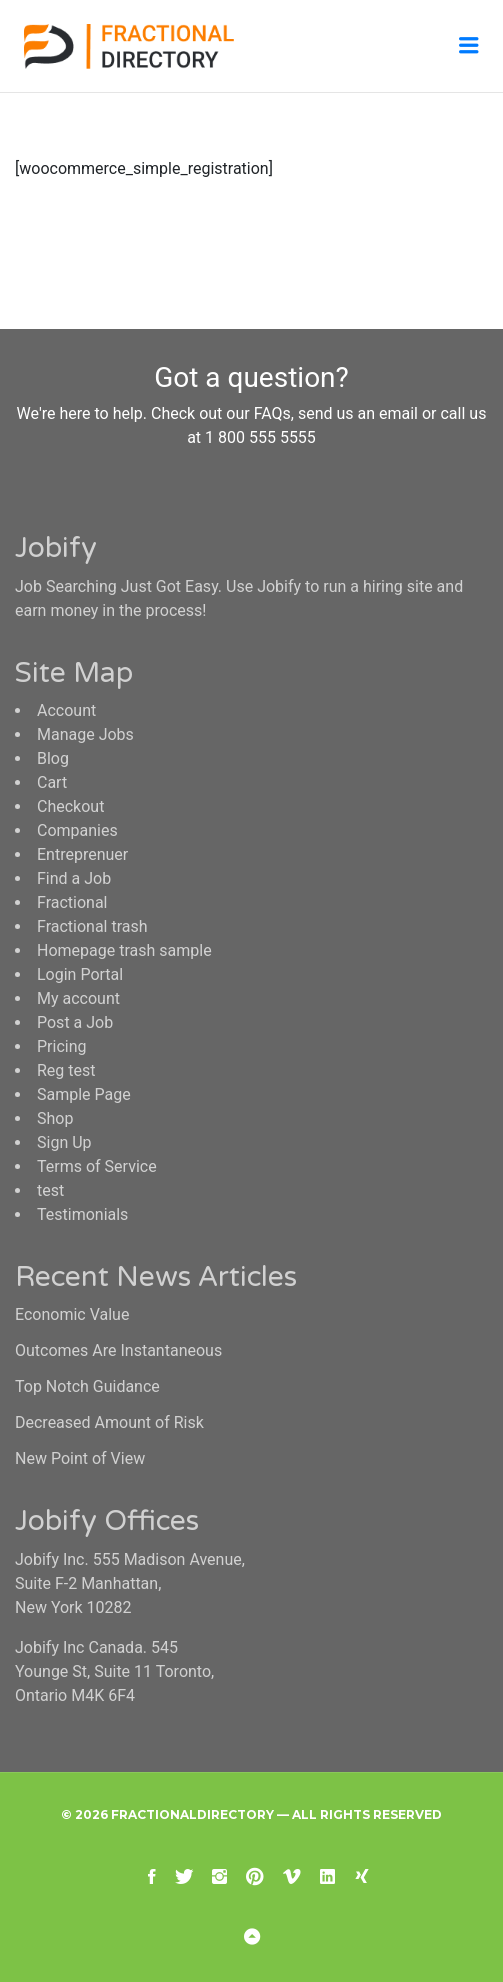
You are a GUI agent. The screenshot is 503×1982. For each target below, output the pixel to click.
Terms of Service (97, 1166)
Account (66, 710)
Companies (77, 830)
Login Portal (80, 974)
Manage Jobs (85, 734)
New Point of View (80, 1458)
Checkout (70, 806)
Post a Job (75, 1022)
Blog (53, 758)
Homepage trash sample (124, 950)
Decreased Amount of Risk (109, 1422)
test (50, 1190)
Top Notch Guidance (87, 1386)
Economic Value (72, 1314)
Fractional (72, 902)
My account (78, 998)
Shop (55, 1118)
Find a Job (74, 878)
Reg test (66, 1070)
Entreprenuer (82, 854)
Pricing (62, 1046)
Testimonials (82, 1214)
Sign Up (64, 1142)
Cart (52, 782)
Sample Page (84, 1094)
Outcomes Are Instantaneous (118, 1350)
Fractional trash (92, 926)
